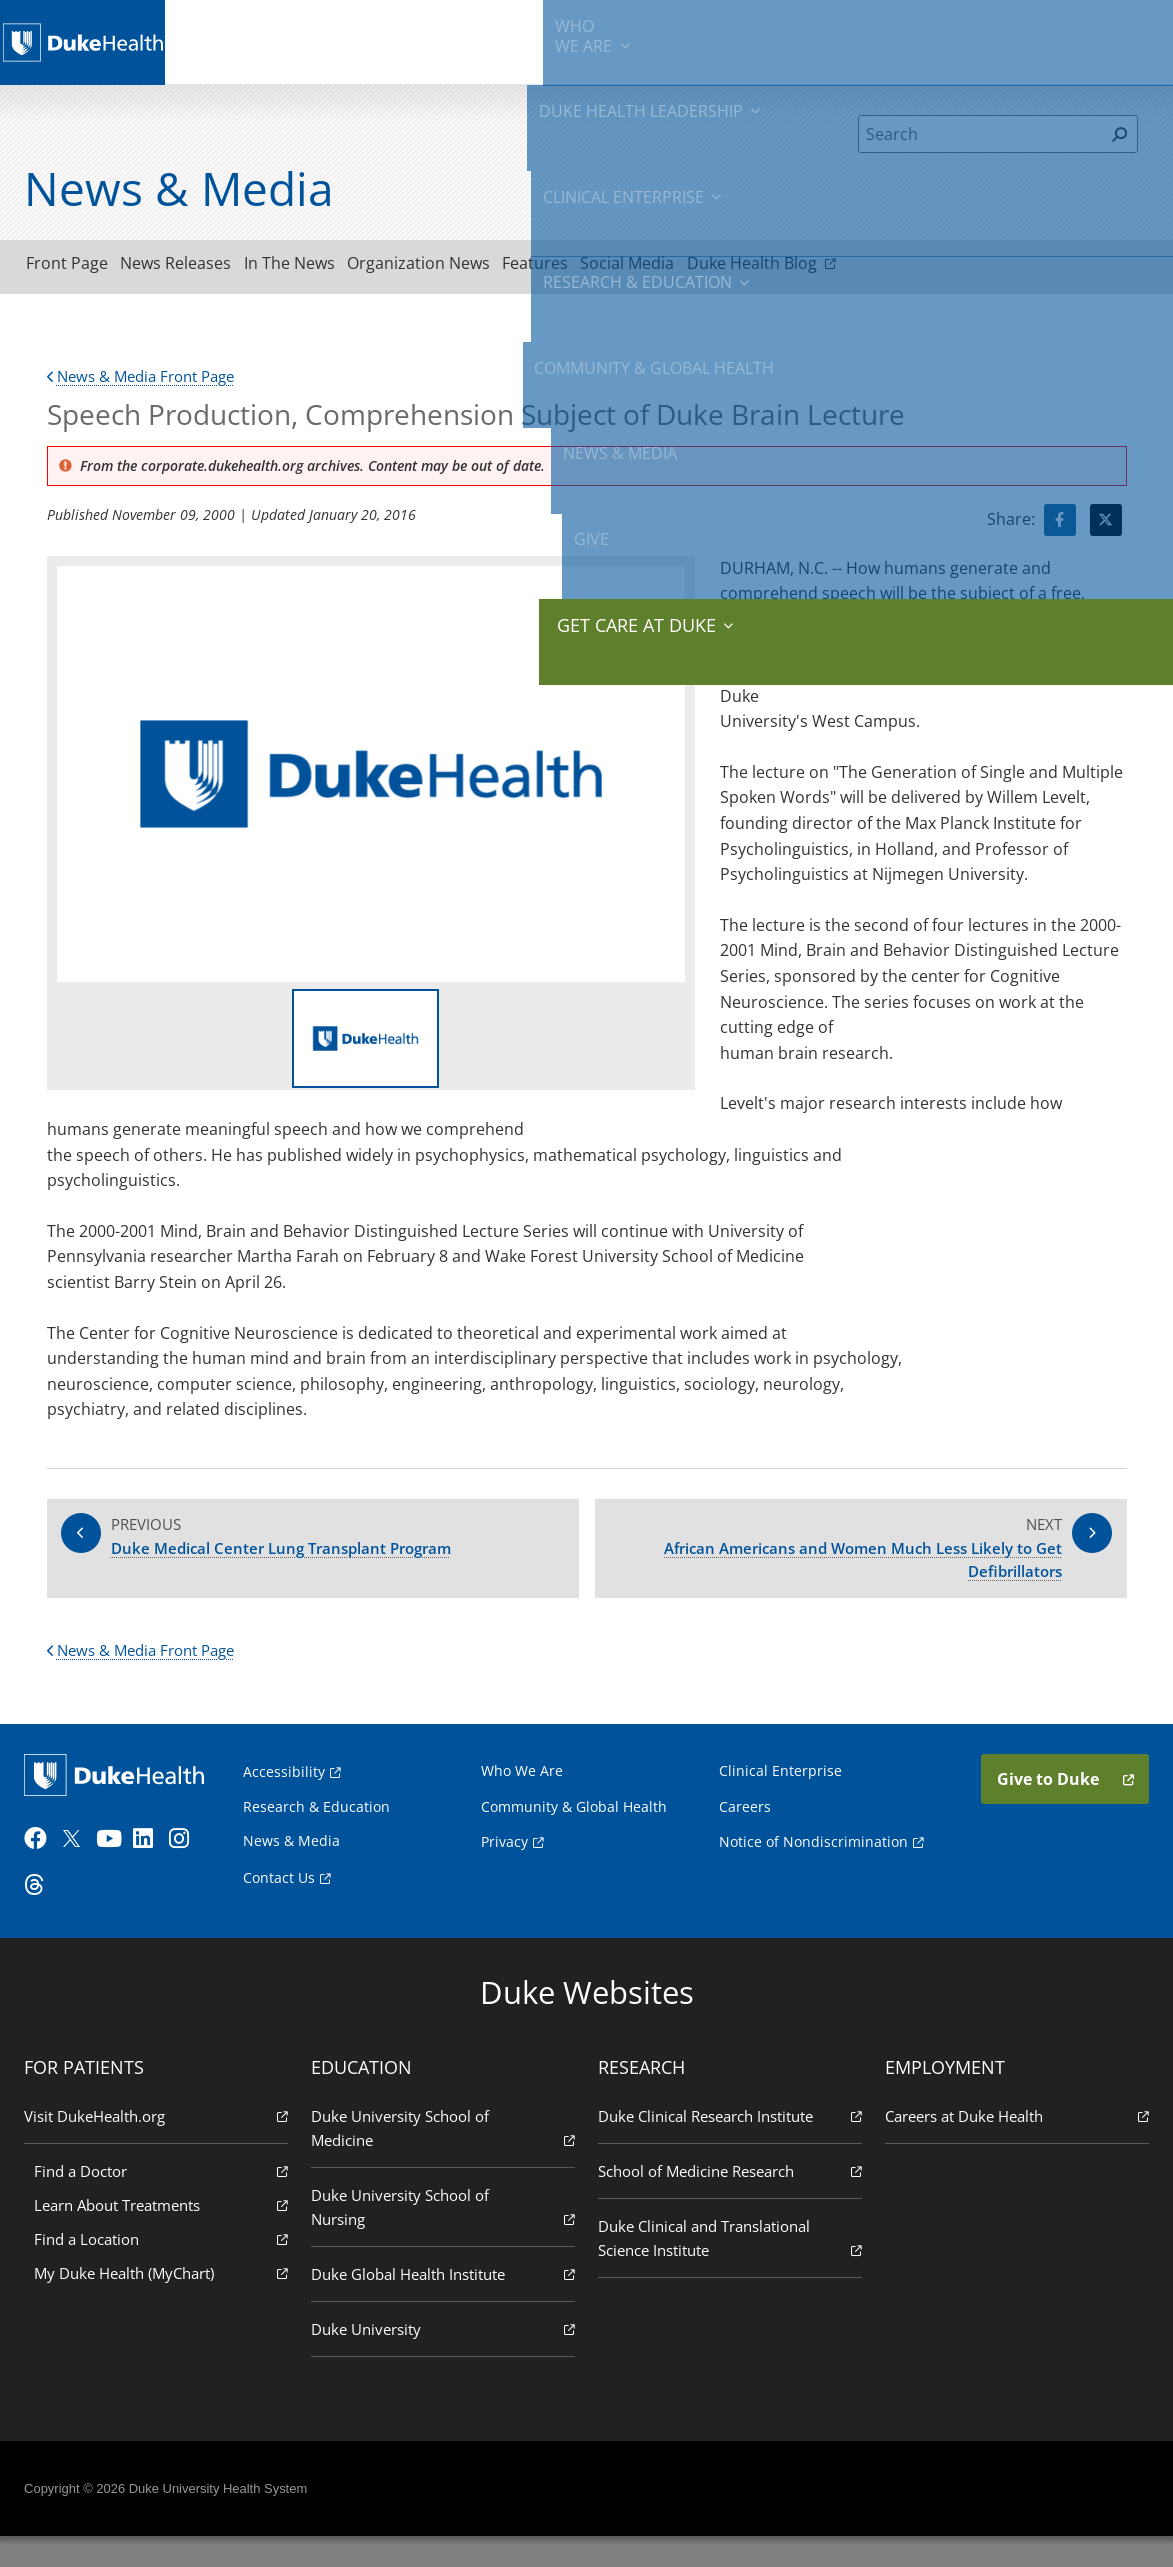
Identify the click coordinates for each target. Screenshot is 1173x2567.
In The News (333, 267)
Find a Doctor (165, 2200)
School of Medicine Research (728, 2200)
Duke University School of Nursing (444, 2237)
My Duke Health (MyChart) (165, 2302)
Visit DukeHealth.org (160, 2145)
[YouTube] (118, 1870)
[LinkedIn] (155, 1870)
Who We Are (523, 1793)
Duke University (444, 2358)
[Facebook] (46, 1870)
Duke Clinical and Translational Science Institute (728, 2268)
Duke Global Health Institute (444, 2303)
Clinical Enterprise (507, 40)
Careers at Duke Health (1012, 2145)
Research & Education (650, 40)
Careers (744, 1829)
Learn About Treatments (165, 2234)
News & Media (936, 40)
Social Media (725, 267)
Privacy (505, 1865)
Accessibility (287, 1794)
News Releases (202, 267)
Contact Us (282, 1901)
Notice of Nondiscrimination (812, 1865)
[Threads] (46, 1916)
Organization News (480, 267)
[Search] (980, 134)
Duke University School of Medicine (444, 2158)
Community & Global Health (807, 40)
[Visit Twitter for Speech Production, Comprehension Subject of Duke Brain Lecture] (1106, 526)
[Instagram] (191, 1870)
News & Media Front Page (148, 382)
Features (615, 267)
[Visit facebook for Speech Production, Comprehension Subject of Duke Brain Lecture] (1060, 526)
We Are (255, 40)
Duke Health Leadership (364, 40)
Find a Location (165, 2268)
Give (1013, 30)
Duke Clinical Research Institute (728, 2145)
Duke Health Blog (874, 266)
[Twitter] (82, 1870)
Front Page (76, 267)
